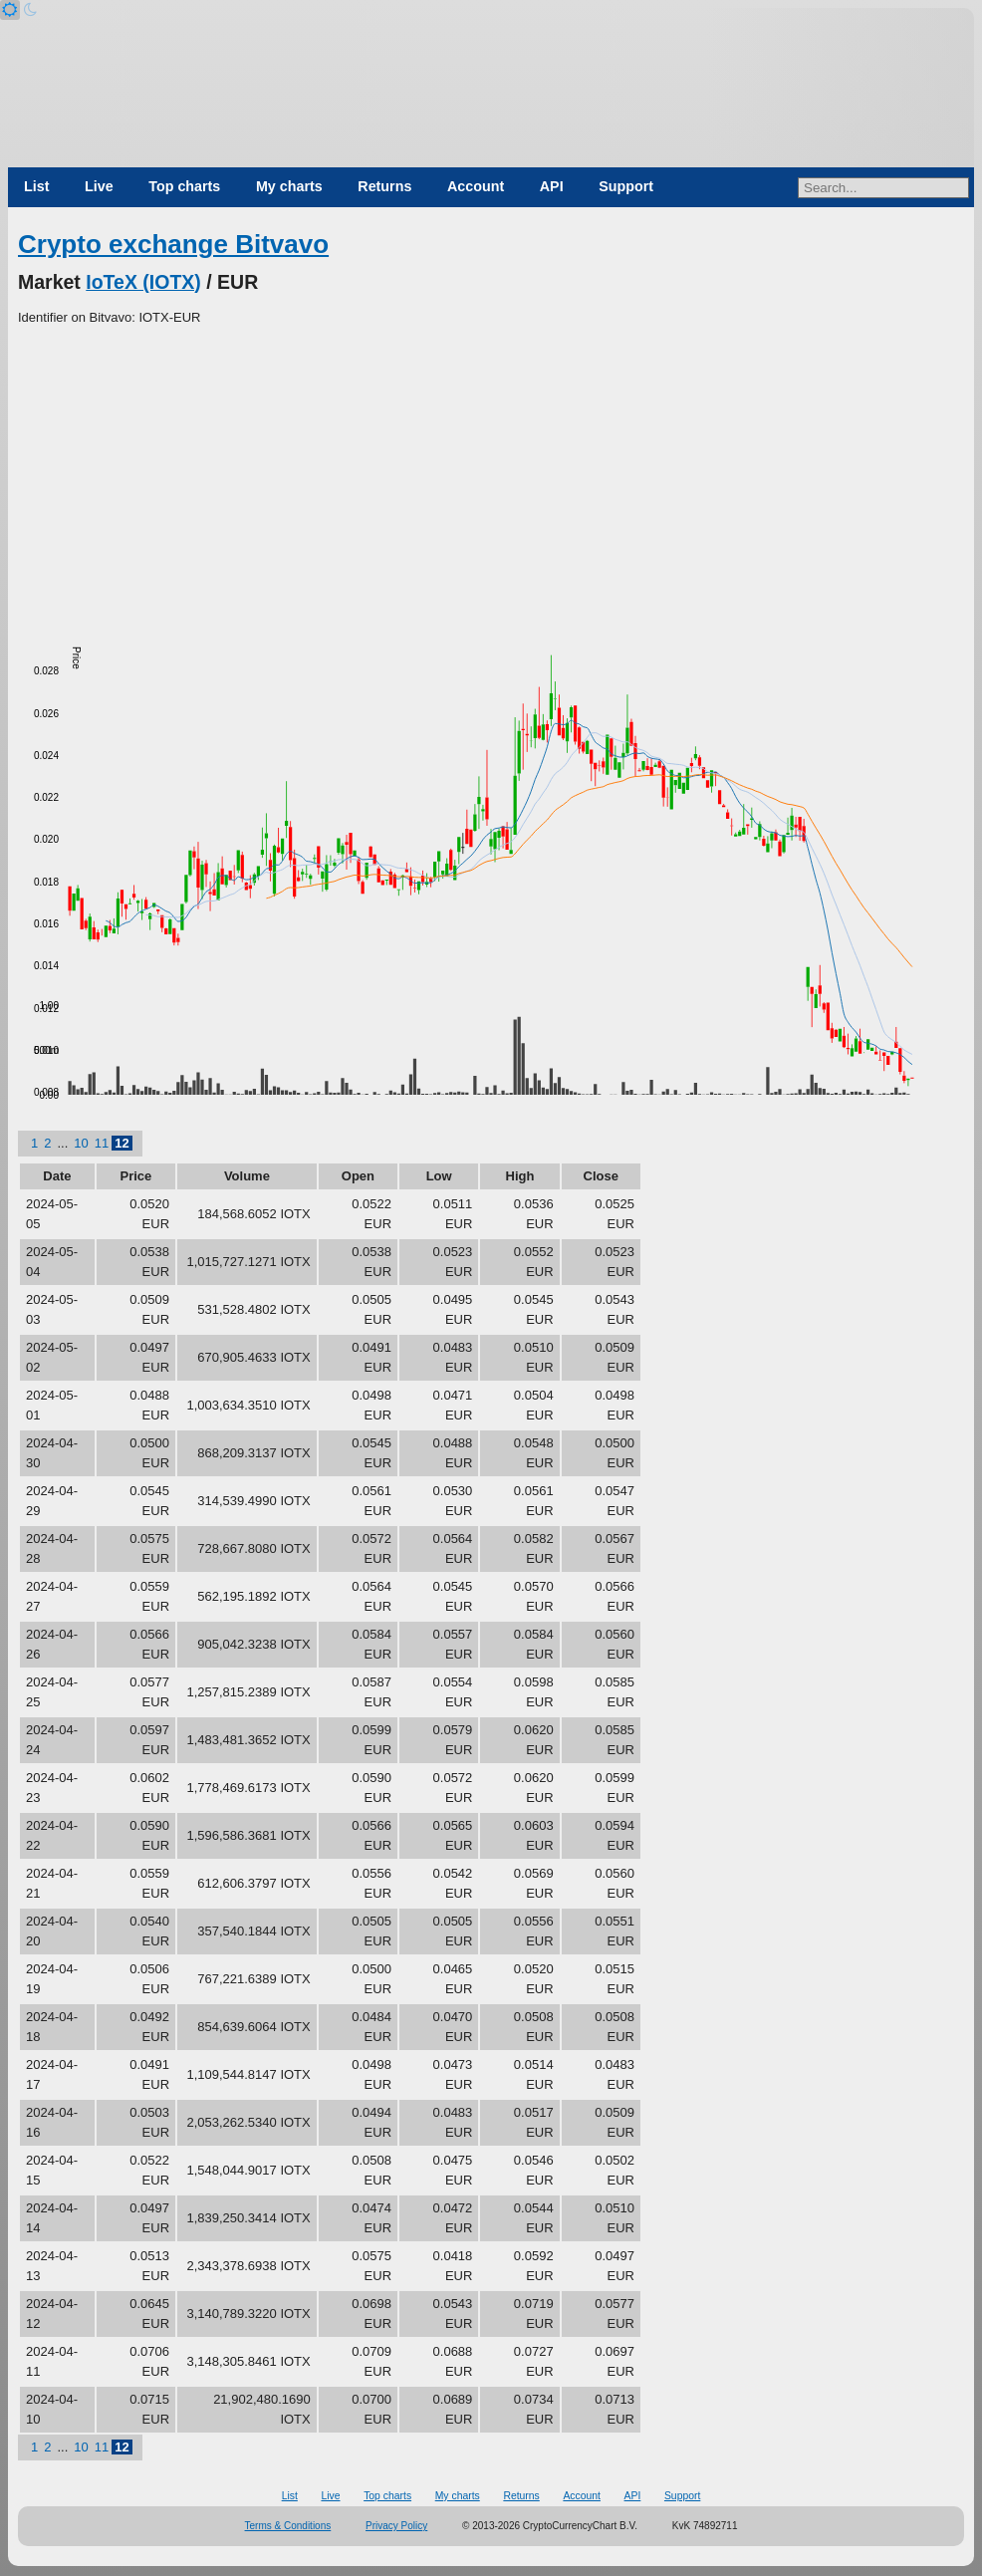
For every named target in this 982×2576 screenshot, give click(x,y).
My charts (289, 186)
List (36, 186)
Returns (384, 186)
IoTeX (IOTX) (143, 282)
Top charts (184, 186)
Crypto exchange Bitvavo (173, 244)
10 (81, 1143)
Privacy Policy (396, 2525)
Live (99, 186)
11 (102, 1143)
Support (626, 186)
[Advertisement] (491, 477)
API (552, 186)
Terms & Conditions (288, 2525)
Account (475, 186)
